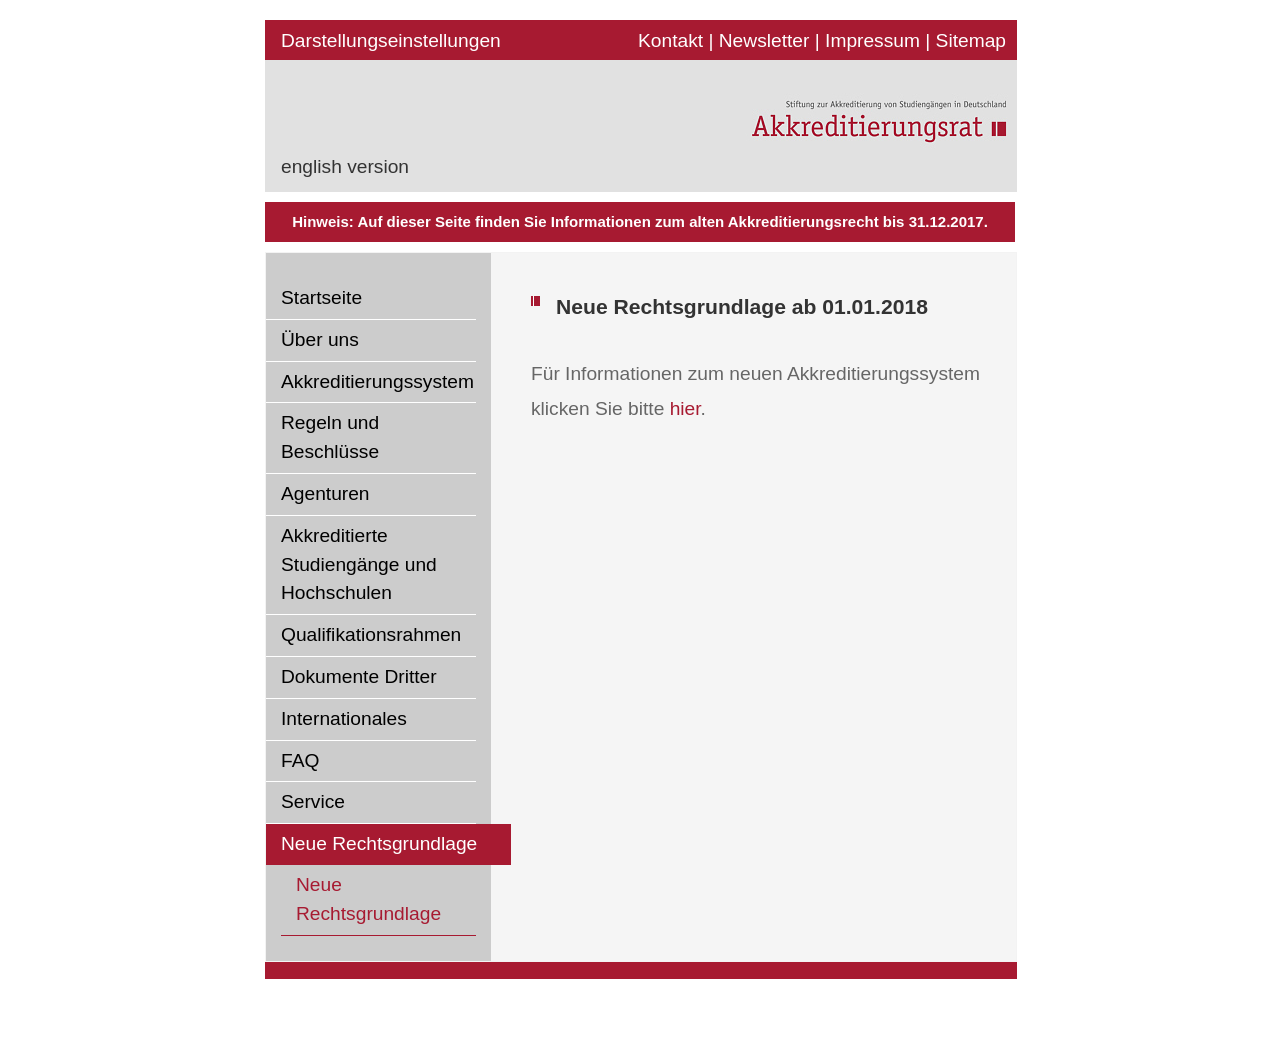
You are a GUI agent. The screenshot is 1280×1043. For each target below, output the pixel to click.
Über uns (320, 339)
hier (685, 408)
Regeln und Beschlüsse (330, 437)
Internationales (344, 718)
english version (345, 166)
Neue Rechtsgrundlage (379, 843)
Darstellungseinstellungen (391, 40)
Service (313, 801)
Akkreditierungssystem (377, 381)
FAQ (300, 760)
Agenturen (325, 493)
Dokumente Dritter (359, 676)
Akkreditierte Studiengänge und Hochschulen (359, 564)
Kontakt (670, 40)
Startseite (321, 297)
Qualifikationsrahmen (371, 634)
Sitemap (971, 40)
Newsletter (764, 40)
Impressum (872, 40)
